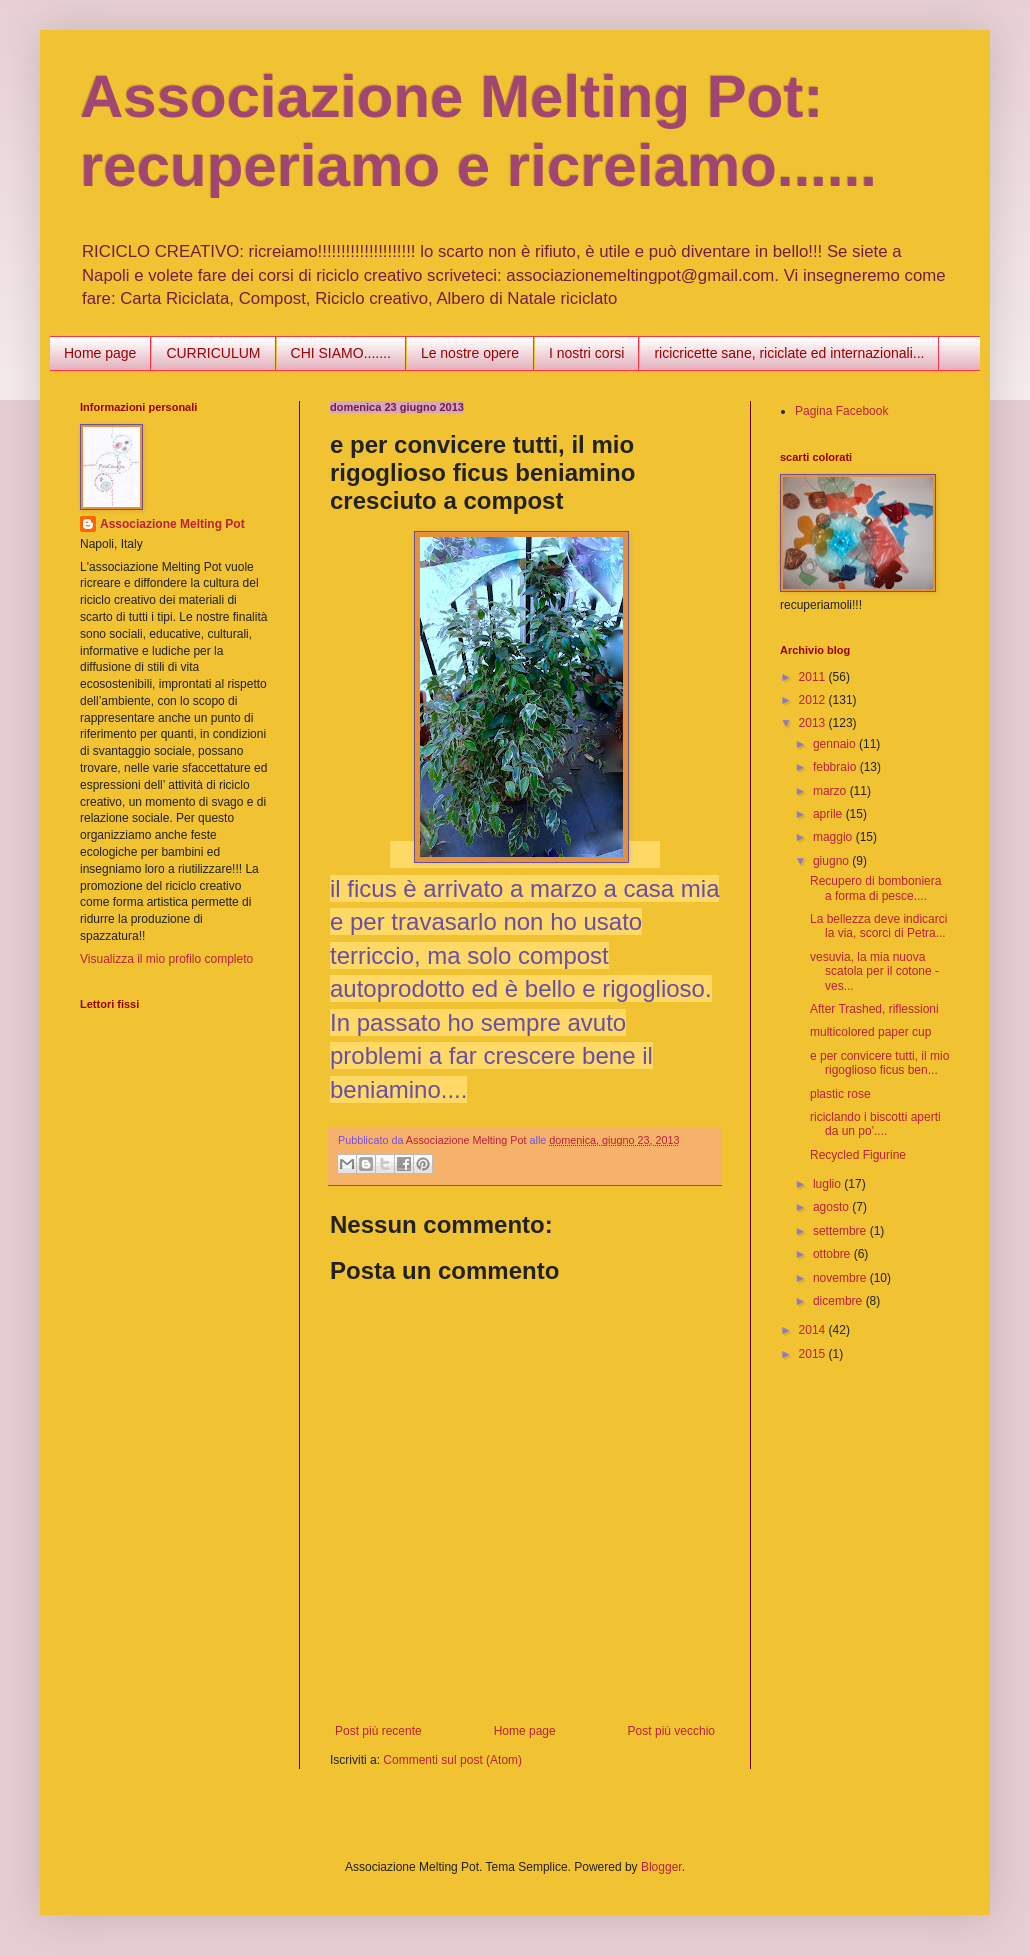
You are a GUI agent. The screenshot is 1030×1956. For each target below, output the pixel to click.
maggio (834, 837)
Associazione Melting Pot (172, 524)
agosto (832, 1207)
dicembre (839, 1301)
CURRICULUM (213, 353)
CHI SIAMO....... (341, 353)
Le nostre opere (470, 353)
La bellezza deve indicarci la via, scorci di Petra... (878, 926)
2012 (814, 700)
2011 (814, 677)
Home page (100, 353)
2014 (814, 1330)
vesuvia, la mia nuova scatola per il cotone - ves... (874, 971)
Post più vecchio (671, 1731)
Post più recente (378, 1731)
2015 (814, 1354)
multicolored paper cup (870, 1032)
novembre (841, 1278)
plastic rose (840, 1094)
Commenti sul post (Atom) (452, 1760)
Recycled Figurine (858, 1155)
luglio (828, 1184)
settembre (841, 1231)
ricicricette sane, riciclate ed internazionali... (789, 353)
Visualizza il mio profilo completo (166, 959)
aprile (829, 814)
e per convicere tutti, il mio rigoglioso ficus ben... (879, 1063)
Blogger (661, 1867)
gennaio (836, 744)
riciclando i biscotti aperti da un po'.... (875, 1124)
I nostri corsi (586, 353)
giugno (832, 861)
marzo (831, 791)
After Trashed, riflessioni (874, 1009)
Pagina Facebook (841, 411)
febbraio (836, 767)
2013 (814, 723)
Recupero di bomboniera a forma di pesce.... (875, 888)
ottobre (833, 1254)
